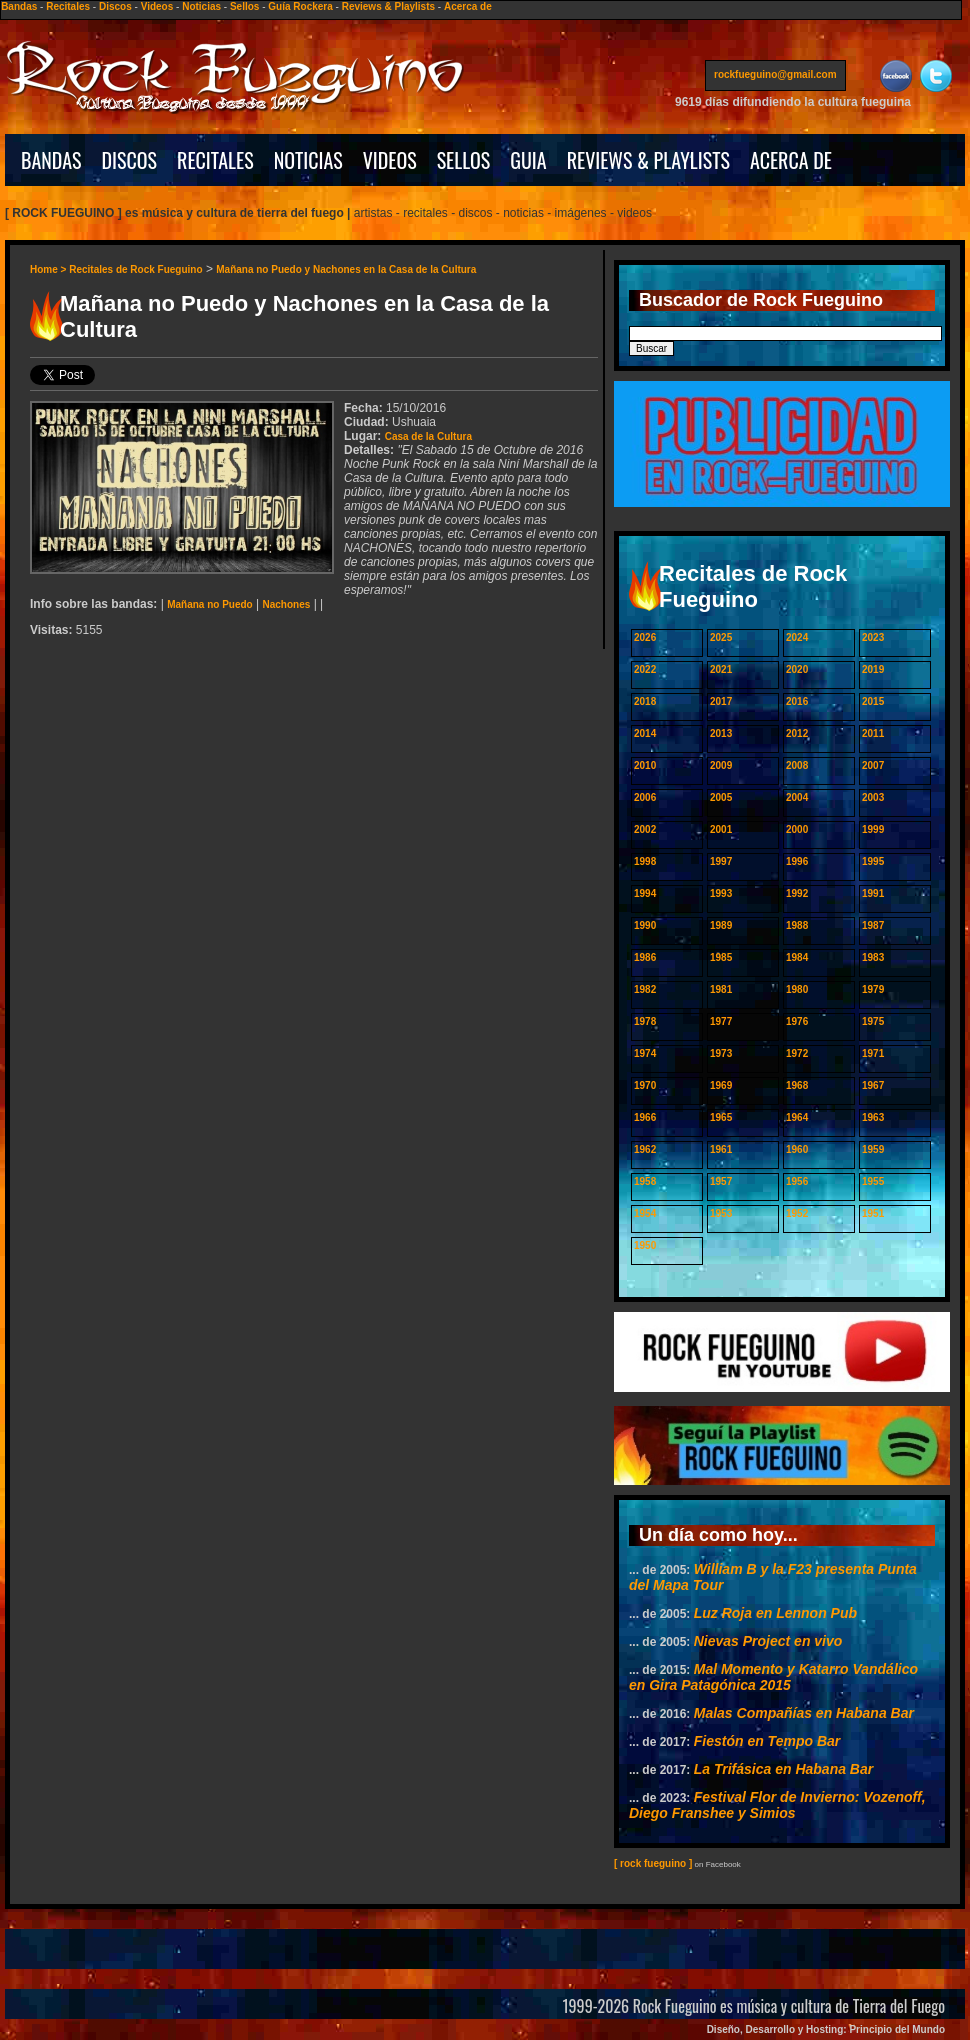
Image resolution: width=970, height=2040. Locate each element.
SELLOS (464, 160)
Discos (115, 6)
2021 (721, 669)
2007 (873, 765)
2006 (645, 797)
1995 (873, 861)
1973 (721, 1053)
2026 (645, 637)
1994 (645, 893)
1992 (797, 893)
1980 (797, 989)
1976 (797, 1021)
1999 (873, 829)
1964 (797, 1117)
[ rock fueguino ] (653, 1863)
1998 (645, 861)
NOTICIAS (308, 160)
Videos (157, 6)
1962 (645, 1149)
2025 (721, 637)
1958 (645, 1181)
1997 (721, 861)
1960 (797, 1149)
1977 (721, 1021)
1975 (873, 1021)
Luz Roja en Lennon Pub (775, 1613)
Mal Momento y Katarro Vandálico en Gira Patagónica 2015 (773, 1677)
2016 (797, 701)
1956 (797, 1181)
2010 (645, 765)
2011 (873, 733)
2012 (797, 733)
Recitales (68, 6)
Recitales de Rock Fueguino (135, 269)
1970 (645, 1085)
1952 (797, 1213)
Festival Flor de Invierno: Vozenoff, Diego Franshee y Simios (777, 1805)
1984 (797, 957)
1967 (873, 1085)
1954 (645, 1213)
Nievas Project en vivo (768, 1641)
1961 (721, 1149)
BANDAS (51, 160)
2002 (645, 829)
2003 (873, 797)
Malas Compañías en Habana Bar (804, 1713)
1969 (721, 1085)
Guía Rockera (300, 6)
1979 (873, 989)
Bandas (19, 6)
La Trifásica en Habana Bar (783, 1769)
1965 (721, 1117)
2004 (797, 797)
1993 (721, 893)
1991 (873, 893)
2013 (721, 733)
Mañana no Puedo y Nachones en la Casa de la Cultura (346, 269)
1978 (645, 1021)
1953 (721, 1213)
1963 (873, 1117)
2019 (873, 669)
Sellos (244, 6)
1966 (645, 1117)
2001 (721, 829)
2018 (645, 701)
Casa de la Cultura (428, 436)
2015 (873, 701)
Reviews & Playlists (388, 6)
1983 (873, 957)
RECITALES (215, 160)
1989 (721, 925)
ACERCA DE (791, 160)
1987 (873, 925)
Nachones (287, 604)
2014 (645, 733)
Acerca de (468, 6)
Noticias (201, 6)
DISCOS (130, 160)
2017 (721, 701)
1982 (645, 989)
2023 (873, 637)
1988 (797, 925)
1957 (721, 1181)
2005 (721, 797)
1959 (873, 1149)
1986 (645, 957)
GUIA (528, 160)
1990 (645, 925)
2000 (797, 829)
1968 (797, 1085)
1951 (873, 1213)
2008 (797, 765)
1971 (873, 1053)
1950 (645, 1245)
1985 (721, 957)
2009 (721, 765)
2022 (645, 669)
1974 (645, 1053)
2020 (797, 669)
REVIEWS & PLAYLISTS (648, 160)
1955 (873, 1181)
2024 (797, 637)
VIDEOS (390, 160)
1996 (797, 861)
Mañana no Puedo (210, 604)
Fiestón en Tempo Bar (767, 1741)
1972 (797, 1053)
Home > (49, 269)
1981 (721, 989)
